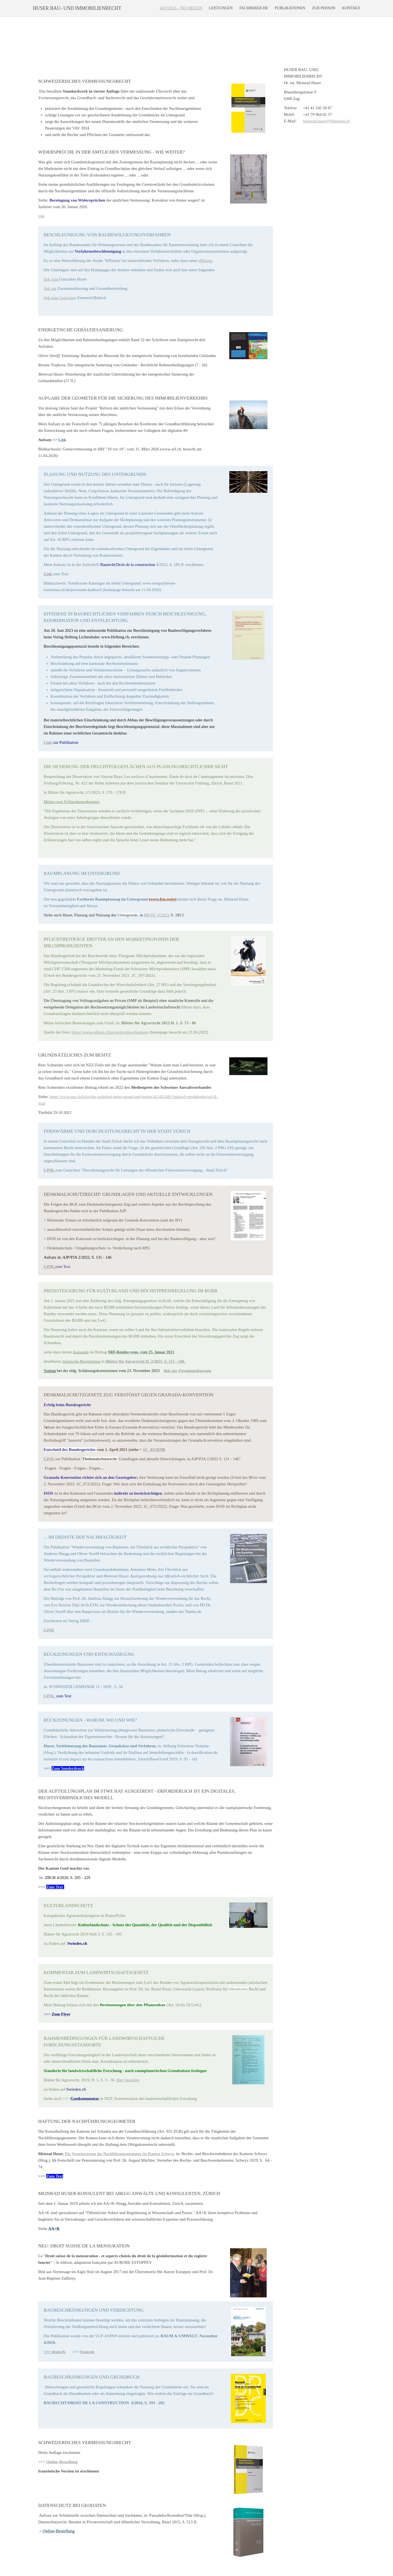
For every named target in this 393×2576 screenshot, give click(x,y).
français (87, 2352)
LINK (49, 1266)
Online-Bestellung (62, 2462)
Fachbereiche (253, 8)
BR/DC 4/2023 (156, 915)
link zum (51, 279)
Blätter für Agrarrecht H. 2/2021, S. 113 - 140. (146, 1361)
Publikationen (290, 8)
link (41, 216)
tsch (61, 2352)
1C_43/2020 (153, 1449)
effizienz (205, 260)
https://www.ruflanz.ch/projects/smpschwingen (110, 1032)
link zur (50, 288)
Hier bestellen (128, 2080)
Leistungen (221, 8)
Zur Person (323, 8)
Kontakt (351, 8)
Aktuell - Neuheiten (181, 8)
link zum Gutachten (60, 298)
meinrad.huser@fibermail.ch (326, 121)
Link (48, 742)
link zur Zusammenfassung (187, 1370)
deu (55, 2352)
